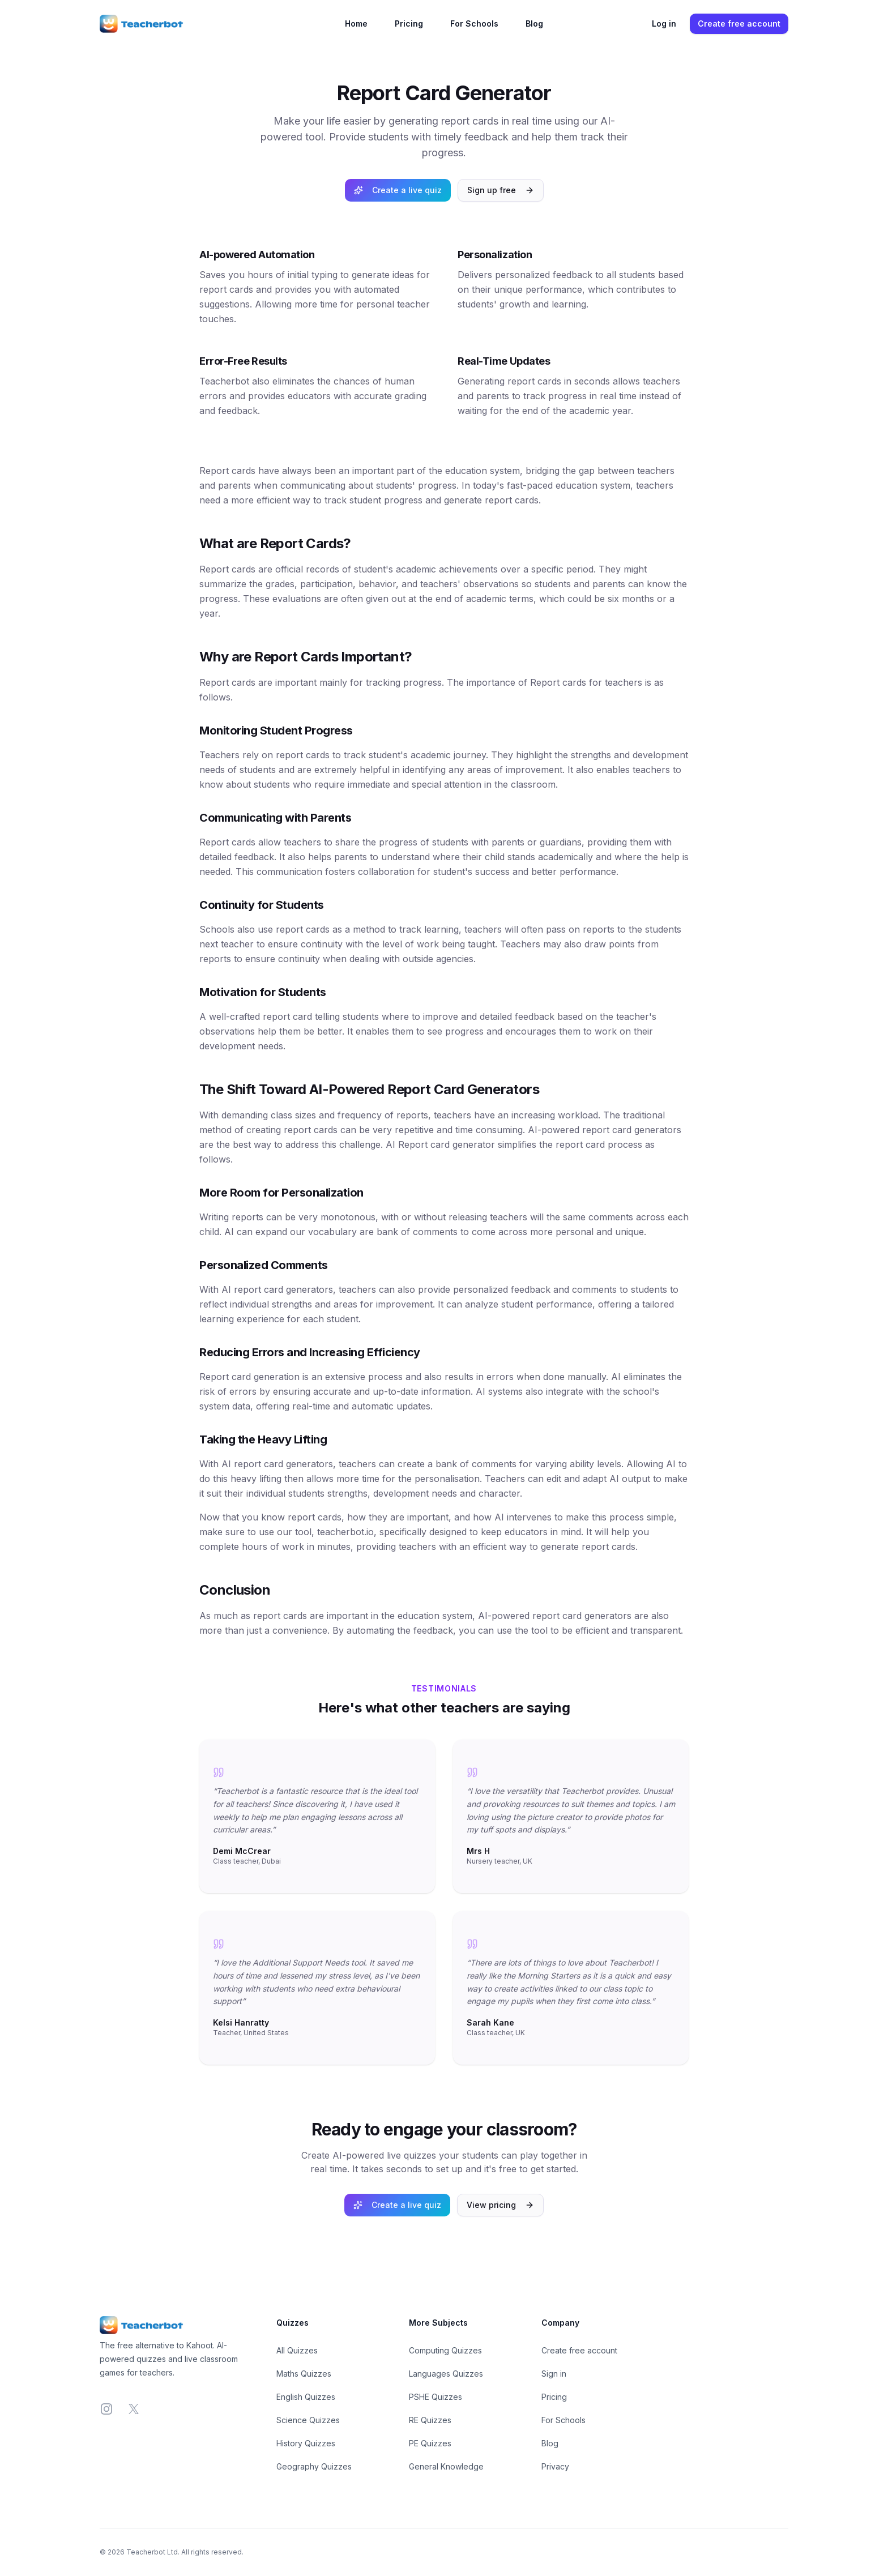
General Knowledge (446, 2466)
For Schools (474, 23)
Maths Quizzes (303, 2373)
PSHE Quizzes (435, 2397)
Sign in (553, 2373)
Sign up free (500, 190)
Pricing (409, 23)
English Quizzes (305, 2397)
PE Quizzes (430, 2443)
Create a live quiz (398, 190)
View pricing (500, 2205)
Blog (534, 23)
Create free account (739, 23)
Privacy (555, 2466)
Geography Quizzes (314, 2466)
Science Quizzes (308, 2420)
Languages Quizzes (446, 2373)
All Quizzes (297, 2350)
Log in (664, 23)
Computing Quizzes (445, 2350)
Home (356, 23)
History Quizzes (305, 2443)
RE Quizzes (430, 2420)
